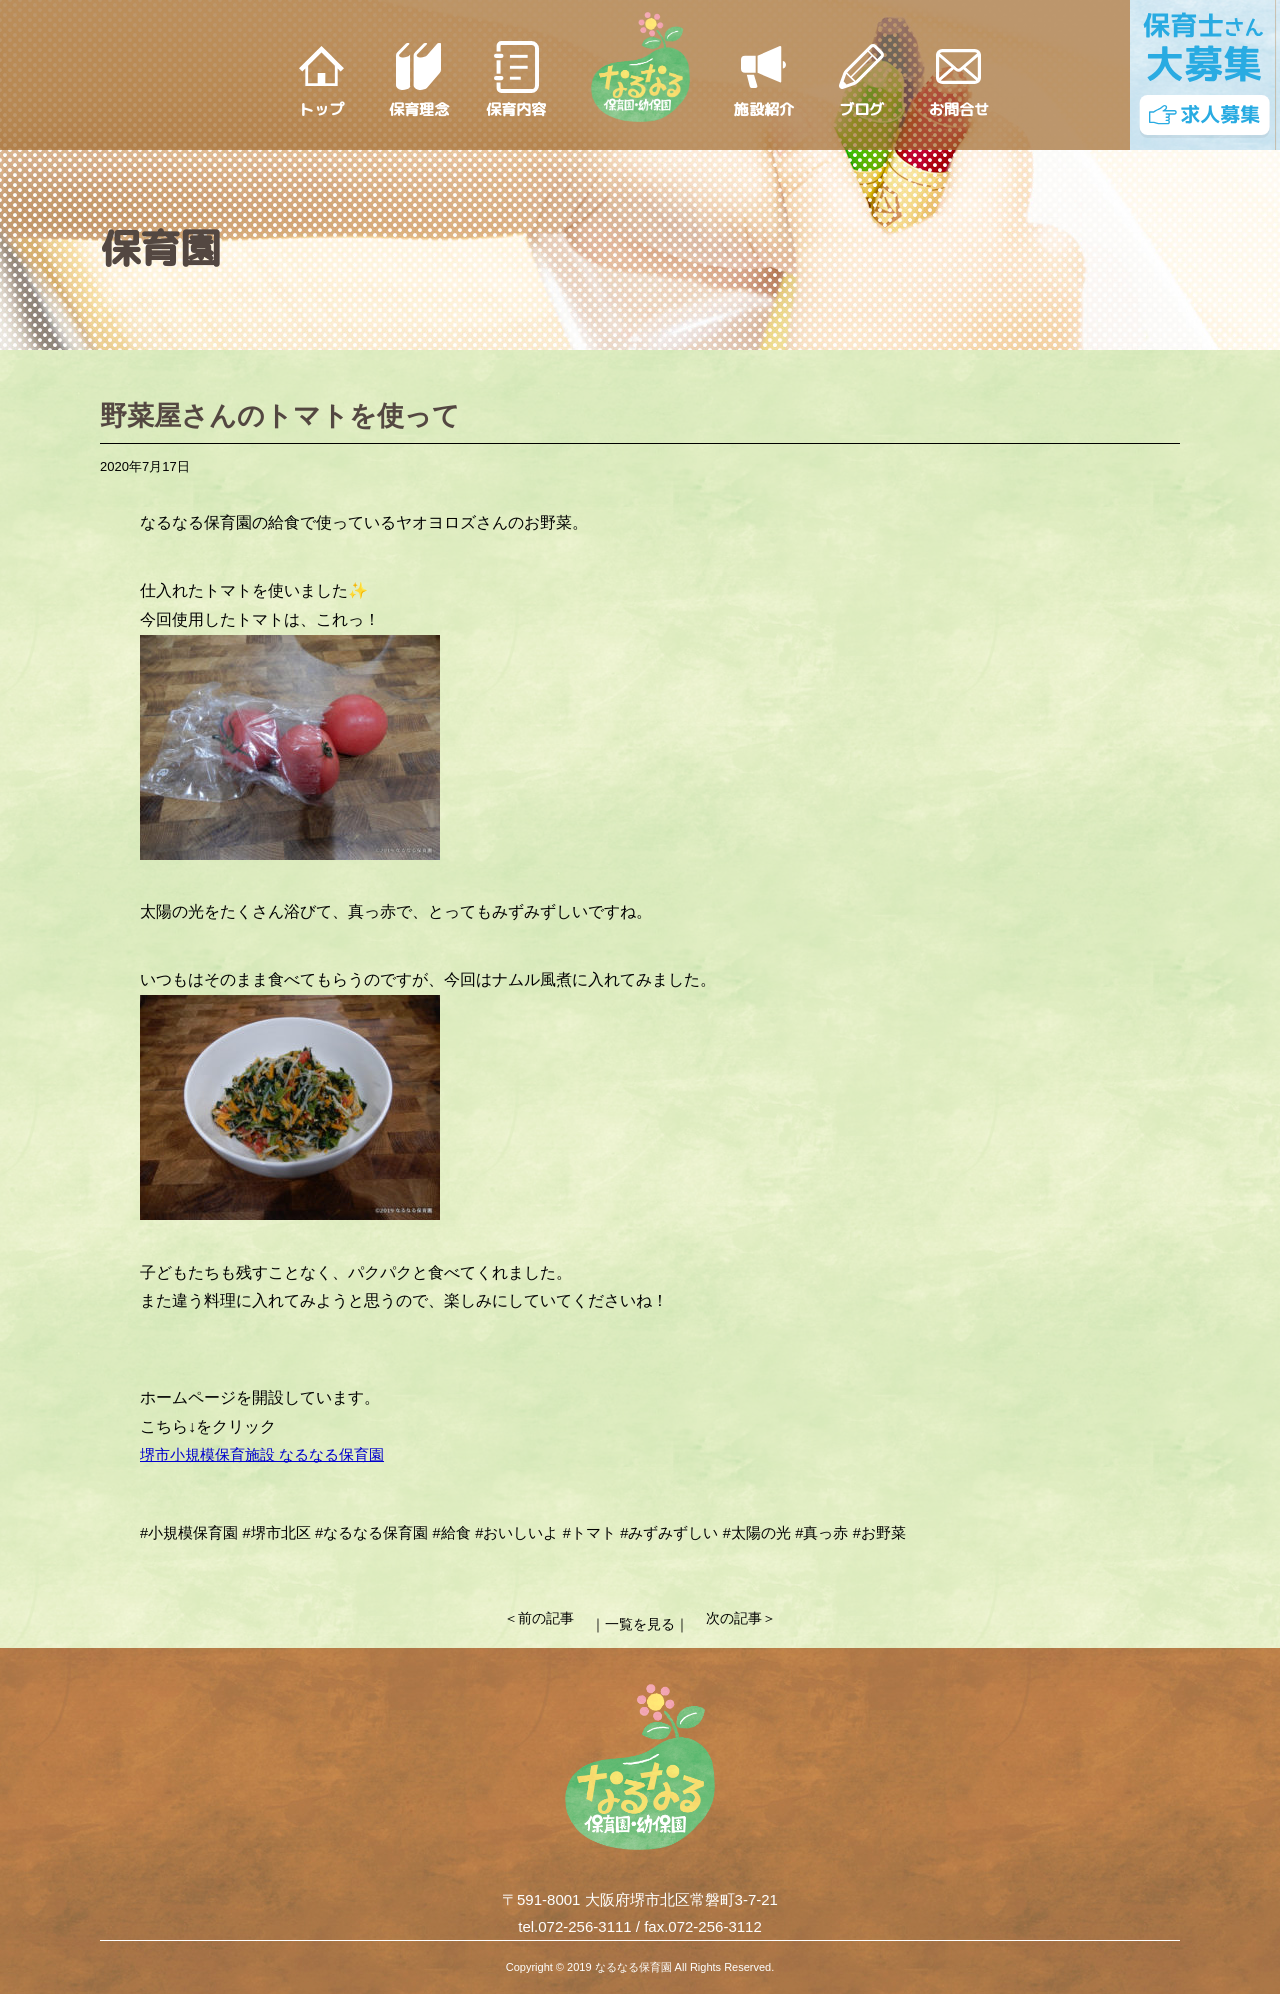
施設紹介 (764, 109)
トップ (321, 109)
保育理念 (419, 109)
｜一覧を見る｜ (640, 1619)
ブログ (861, 109)
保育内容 (516, 109)
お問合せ (959, 109)
